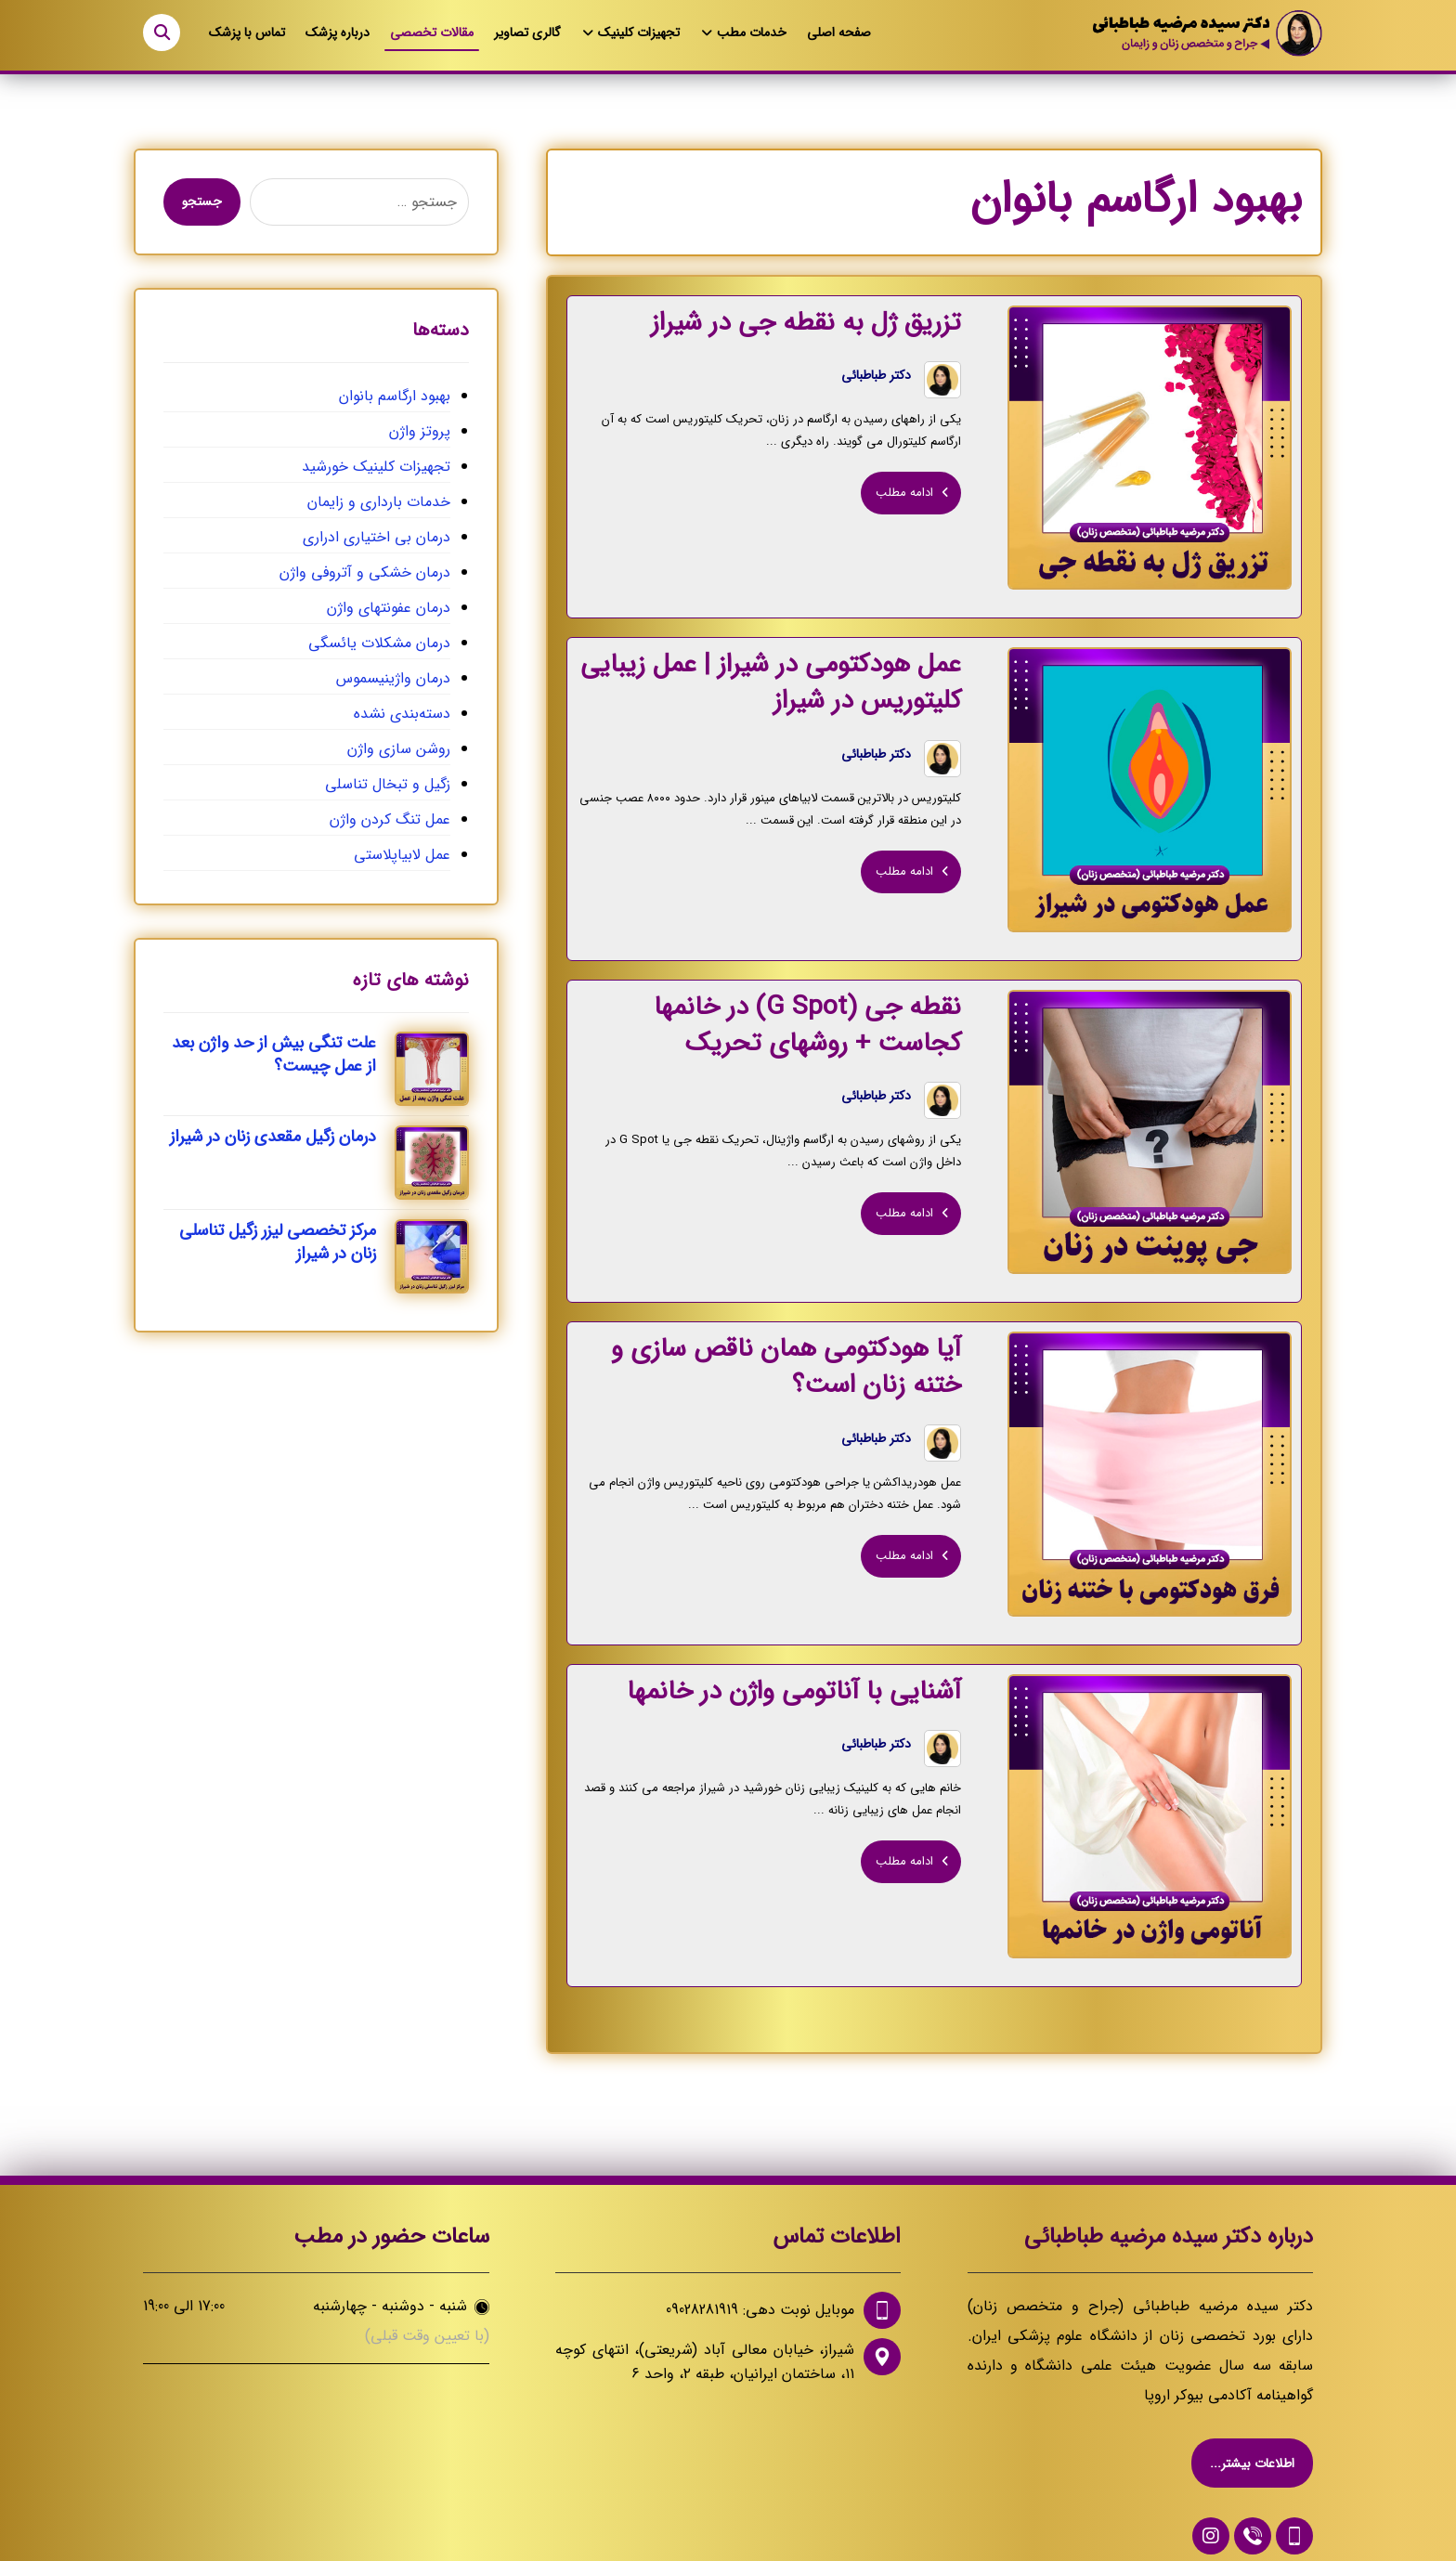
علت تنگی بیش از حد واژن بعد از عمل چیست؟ (274, 1054)
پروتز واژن (419, 431)
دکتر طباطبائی (881, 377)
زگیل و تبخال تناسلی (387, 784)
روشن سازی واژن (398, 748)
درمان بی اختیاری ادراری (376, 537)
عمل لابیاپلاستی (402, 854)
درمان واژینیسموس (393, 678)
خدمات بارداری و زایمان (378, 502)
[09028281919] (1294, 2505)
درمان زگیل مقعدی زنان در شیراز (273, 1137)
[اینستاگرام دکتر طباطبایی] (1210, 2505)
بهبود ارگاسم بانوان (394, 396)
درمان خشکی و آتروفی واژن (365, 572)
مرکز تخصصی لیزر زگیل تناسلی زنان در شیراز (277, 1242)
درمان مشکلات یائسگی (379, 643)
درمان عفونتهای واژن (388, 607)
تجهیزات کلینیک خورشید (376, 466)
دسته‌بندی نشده (402, 713)
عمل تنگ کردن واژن (390, 819)
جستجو (202, 201)
